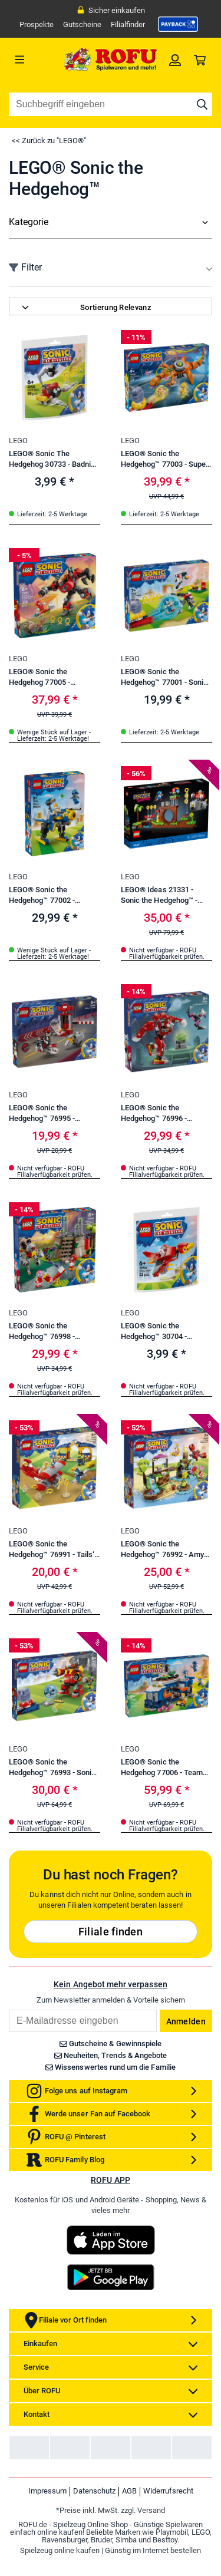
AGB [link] (129, 2529)
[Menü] (34, 59)
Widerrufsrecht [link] (168, 2529)
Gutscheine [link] (82, 24)
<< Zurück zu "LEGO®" (49, 140)
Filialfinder (128, 24)
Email (8, 2048)
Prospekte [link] (36, 24)
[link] (178, 24)
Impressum (47, 2529)
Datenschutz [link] (94, 2529)
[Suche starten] (202, 104)
